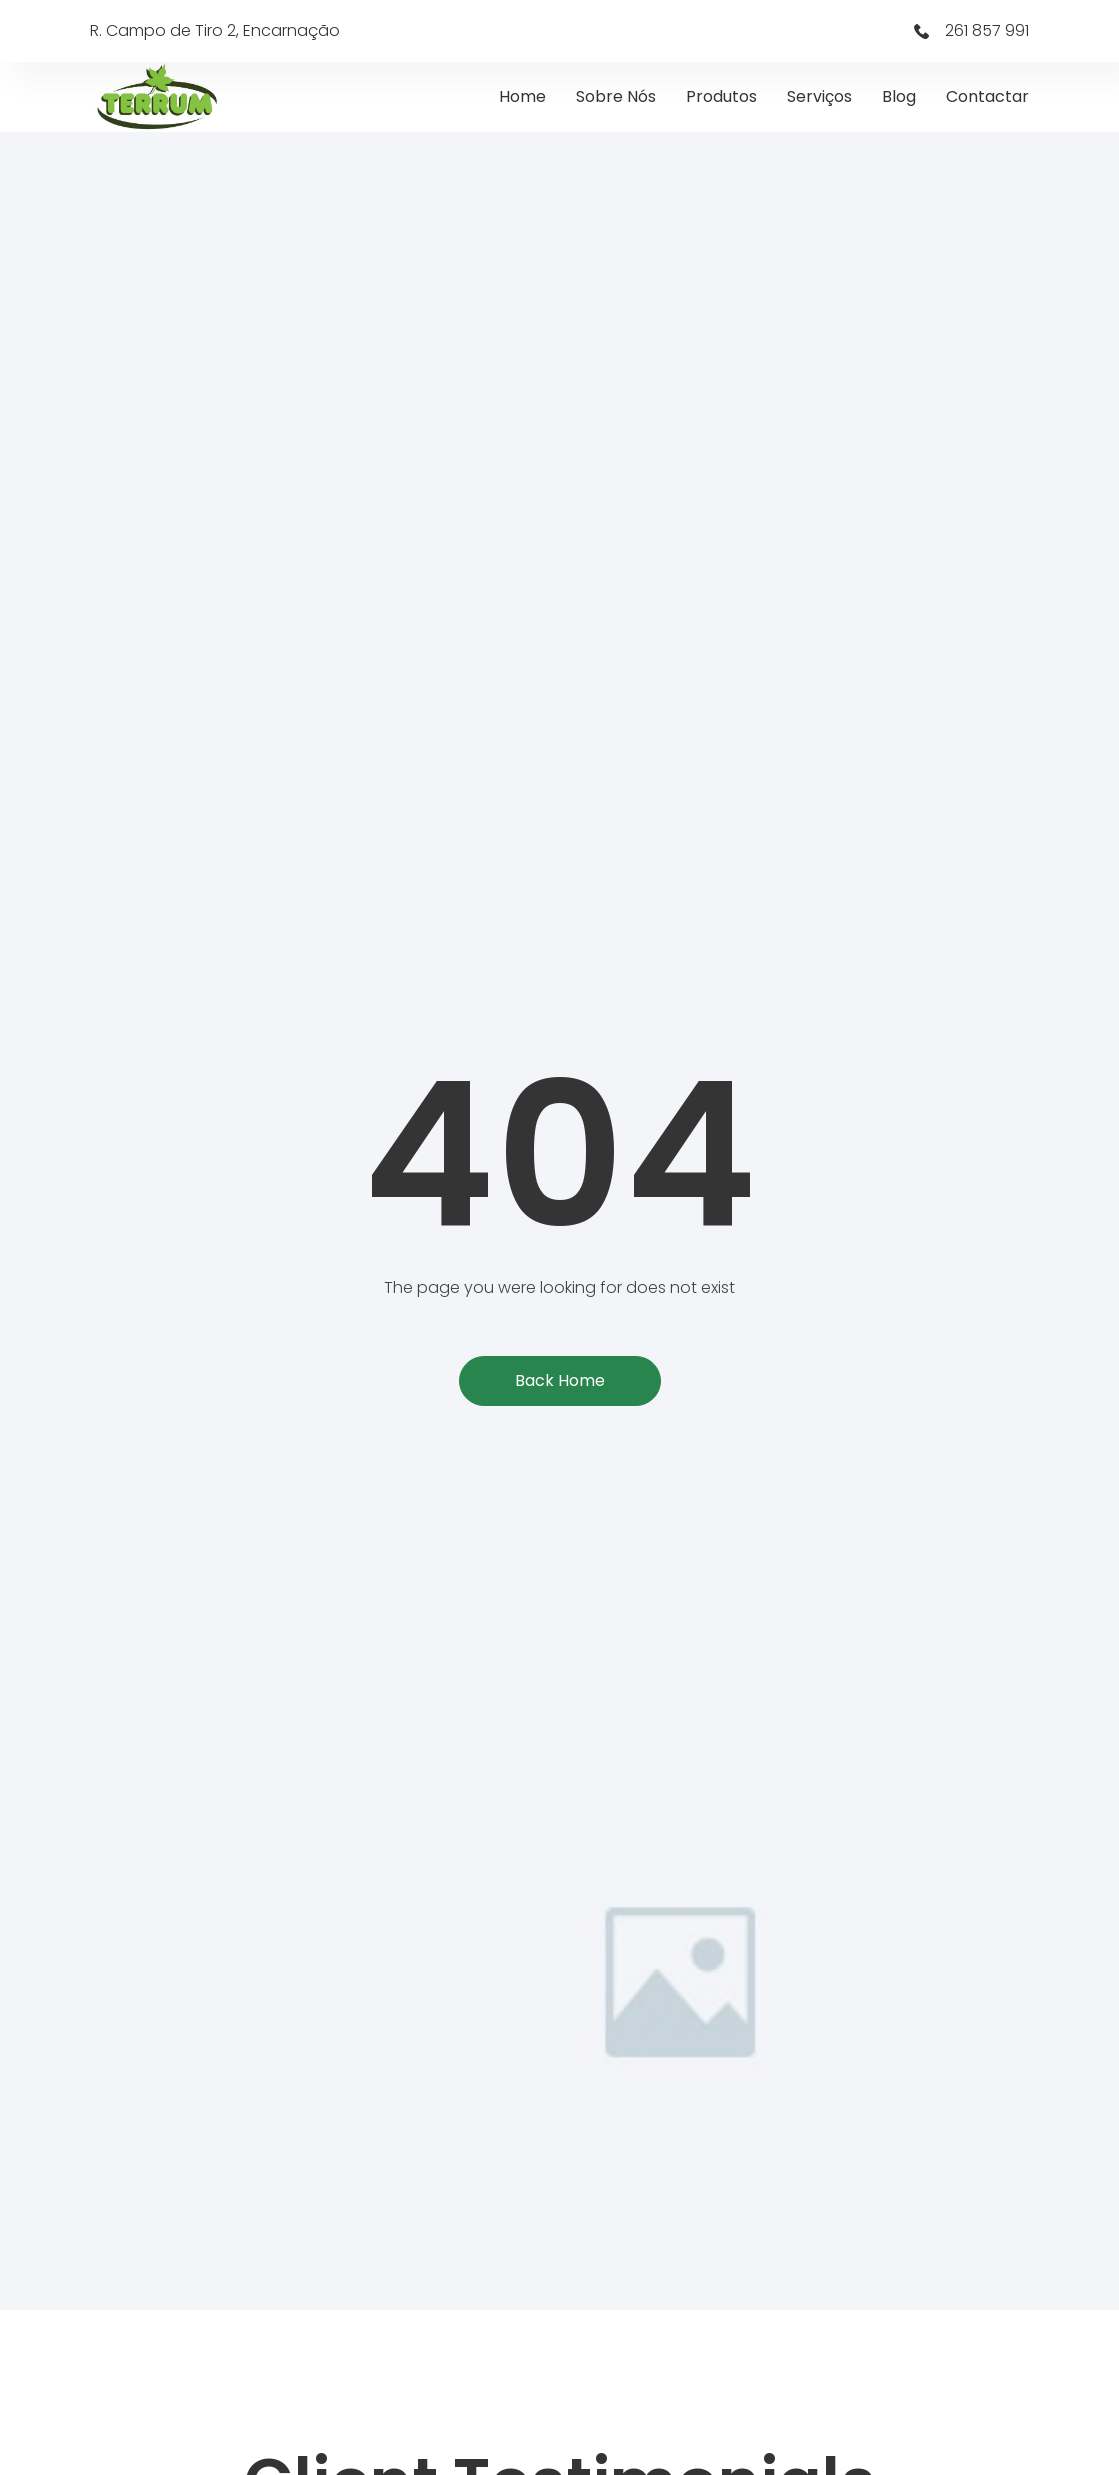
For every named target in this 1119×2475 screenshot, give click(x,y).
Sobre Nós (616, 96)
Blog (899, 96)
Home (522, 96)
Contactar (987, 96)
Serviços (819, 96)
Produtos (721, 96)
